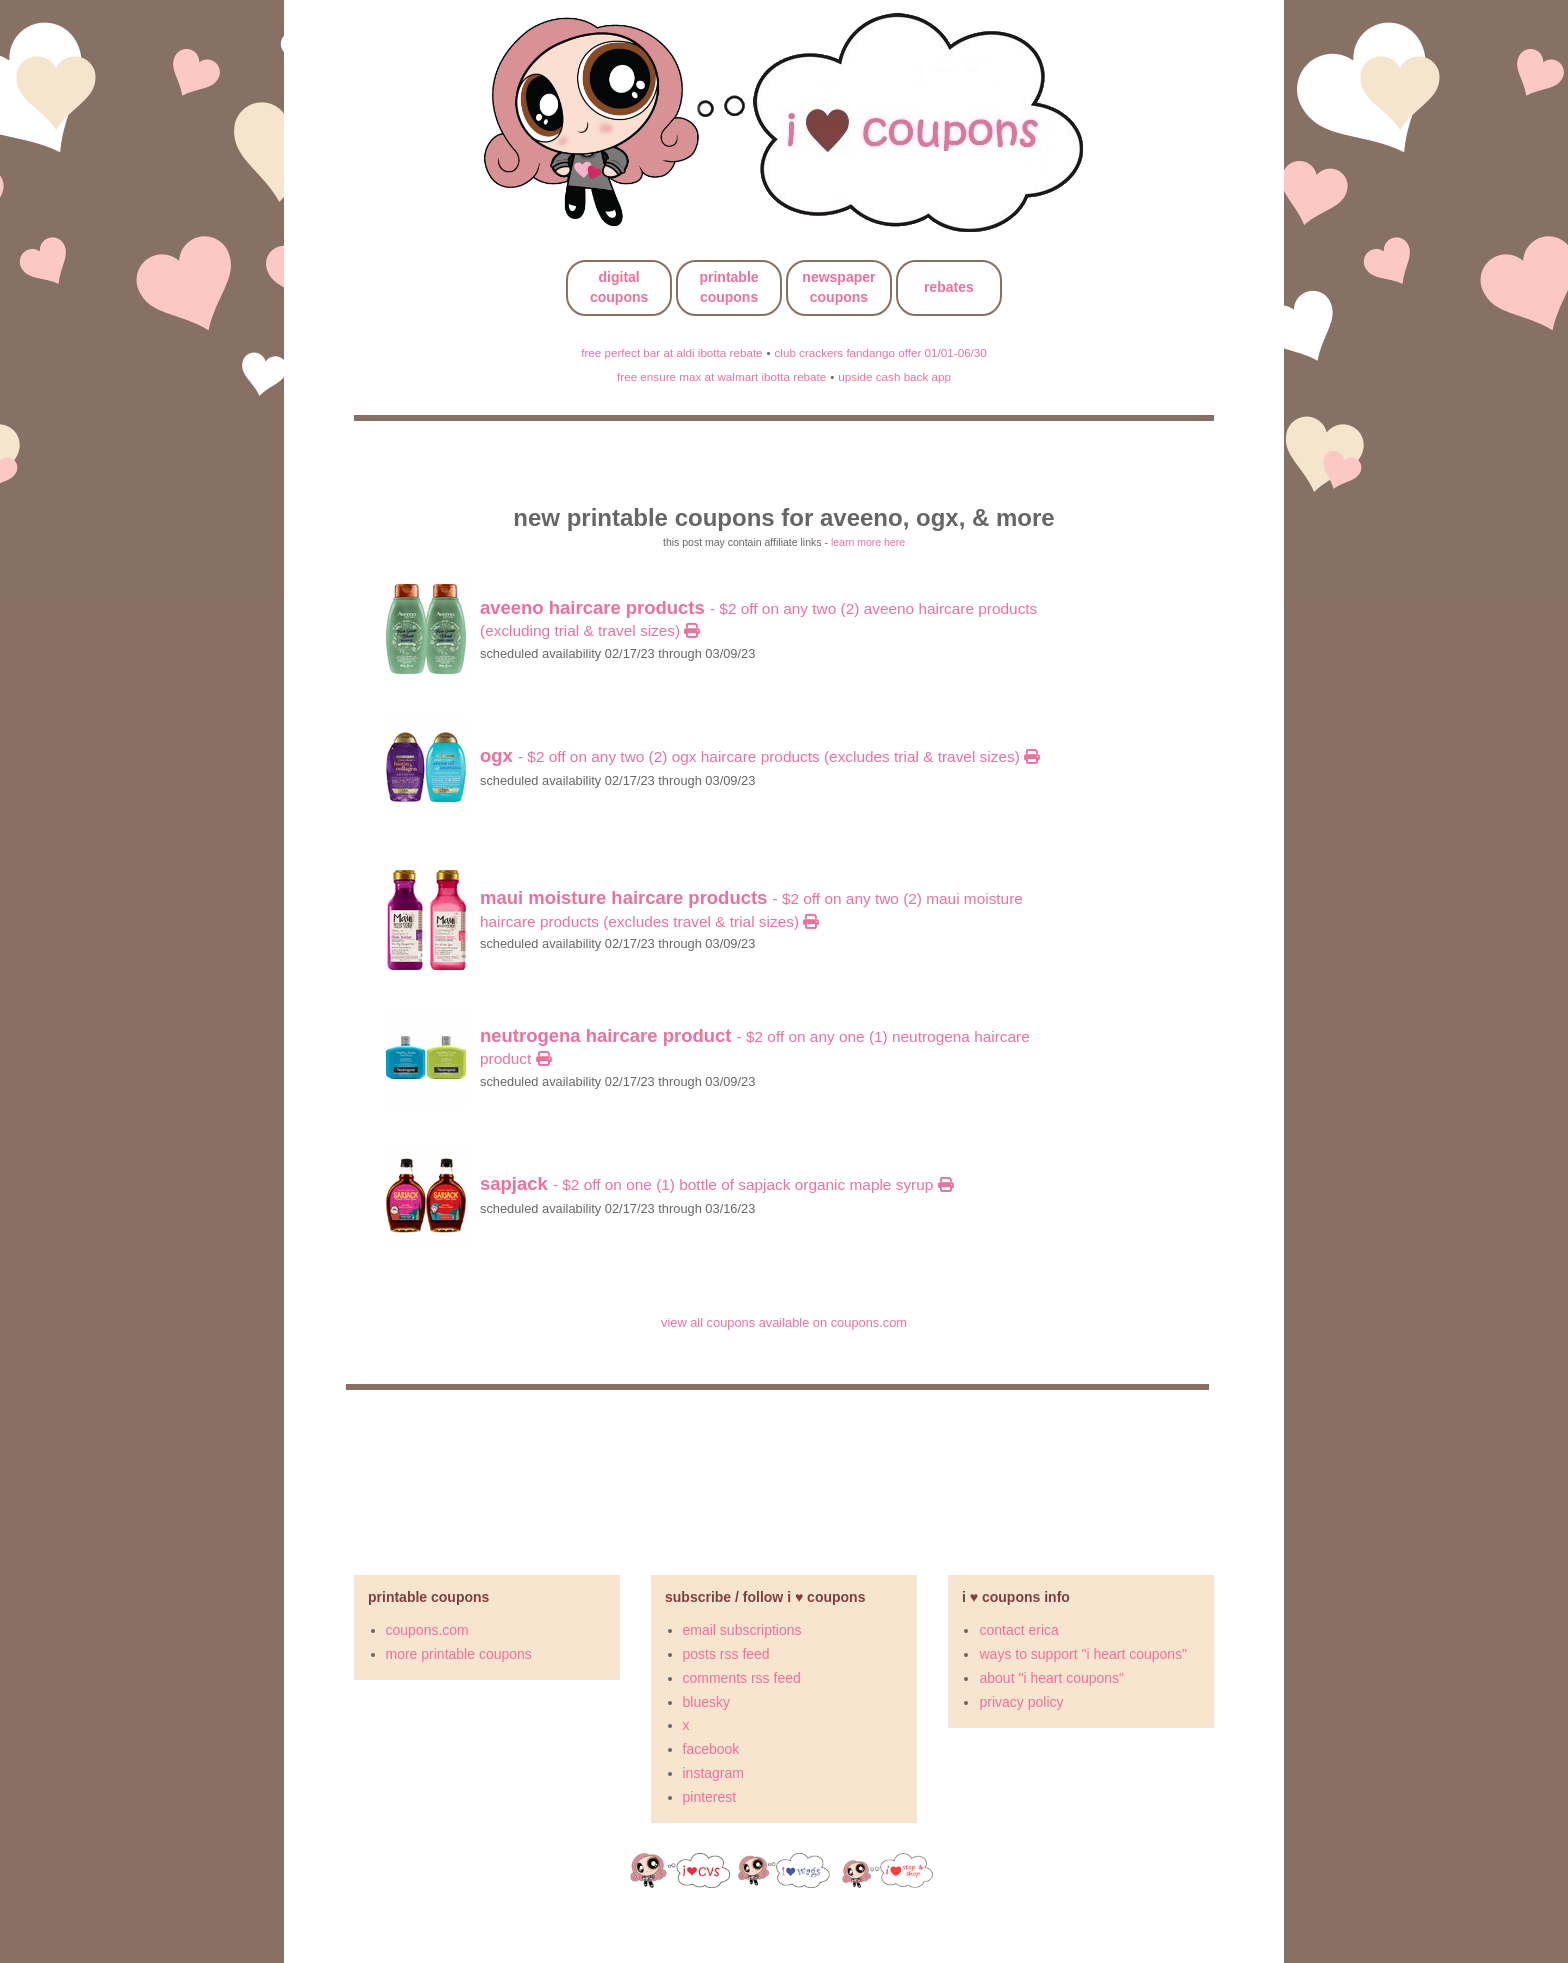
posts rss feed (726, 1654)
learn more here (868, 542)
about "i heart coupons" (1051, 1678)
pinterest (710, 1797)
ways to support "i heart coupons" (1083, 1654)
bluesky (706, 1702)
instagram (713, 1773)
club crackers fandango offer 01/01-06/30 (880, 352)
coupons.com (427, 1630)
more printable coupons (459, 1654)
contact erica (1018, 1630)
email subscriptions (742, 1630)
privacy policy (1021, 1702)
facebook (711, 1749)
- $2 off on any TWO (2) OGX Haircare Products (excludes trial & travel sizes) (759, 756)
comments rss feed (742, 1678)
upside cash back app (894, 376)
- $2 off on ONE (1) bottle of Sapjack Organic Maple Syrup (716, 1184)
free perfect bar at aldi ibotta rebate (671, 352)
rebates (949, 287)
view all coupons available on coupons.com (784, 1322)
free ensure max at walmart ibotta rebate (721, 376)
